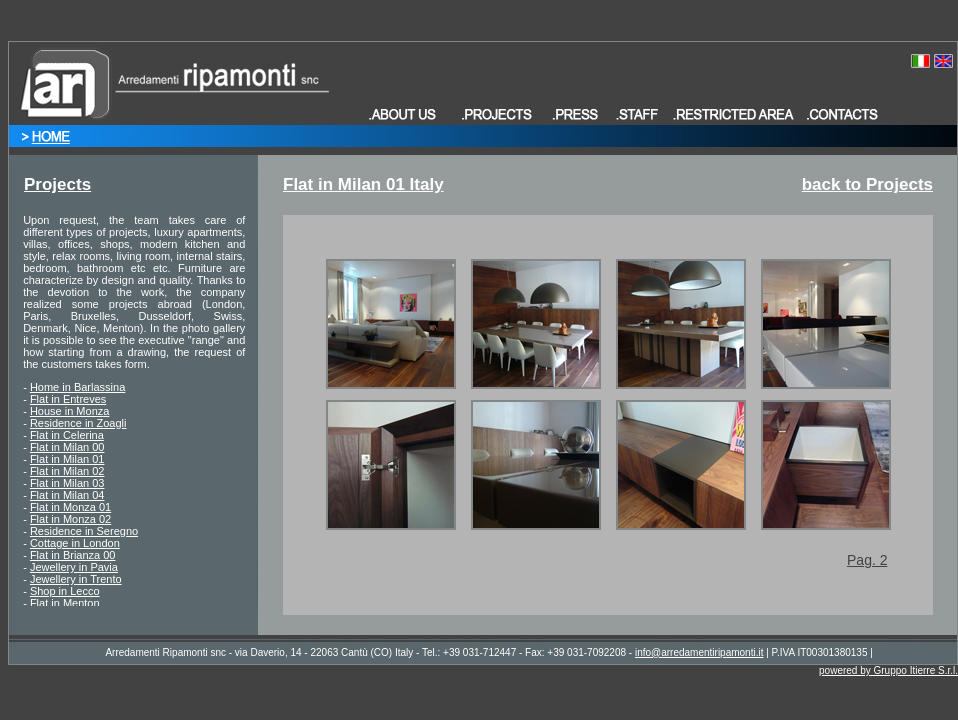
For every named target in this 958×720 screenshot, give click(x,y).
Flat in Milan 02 (67, 471)
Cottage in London (75, 543)
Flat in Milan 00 (67, 447)
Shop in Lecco (65, 591)
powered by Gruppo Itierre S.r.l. (888, 670)
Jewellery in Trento (76, 579)
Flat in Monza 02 (70, 519)
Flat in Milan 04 (67, 495)
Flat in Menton (65, 603)
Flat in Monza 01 (70, 507)
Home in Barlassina (77, 387)
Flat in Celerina (67, 435)
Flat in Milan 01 (67, 459)
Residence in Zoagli (78, 423)
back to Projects (867, 184)
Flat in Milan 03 (67, 483)
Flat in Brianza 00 (73, 555)
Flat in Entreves (68, 399)
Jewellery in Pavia (74, 567)
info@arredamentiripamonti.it (699, 652)
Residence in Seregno (84, 531)
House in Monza (70, 411)
